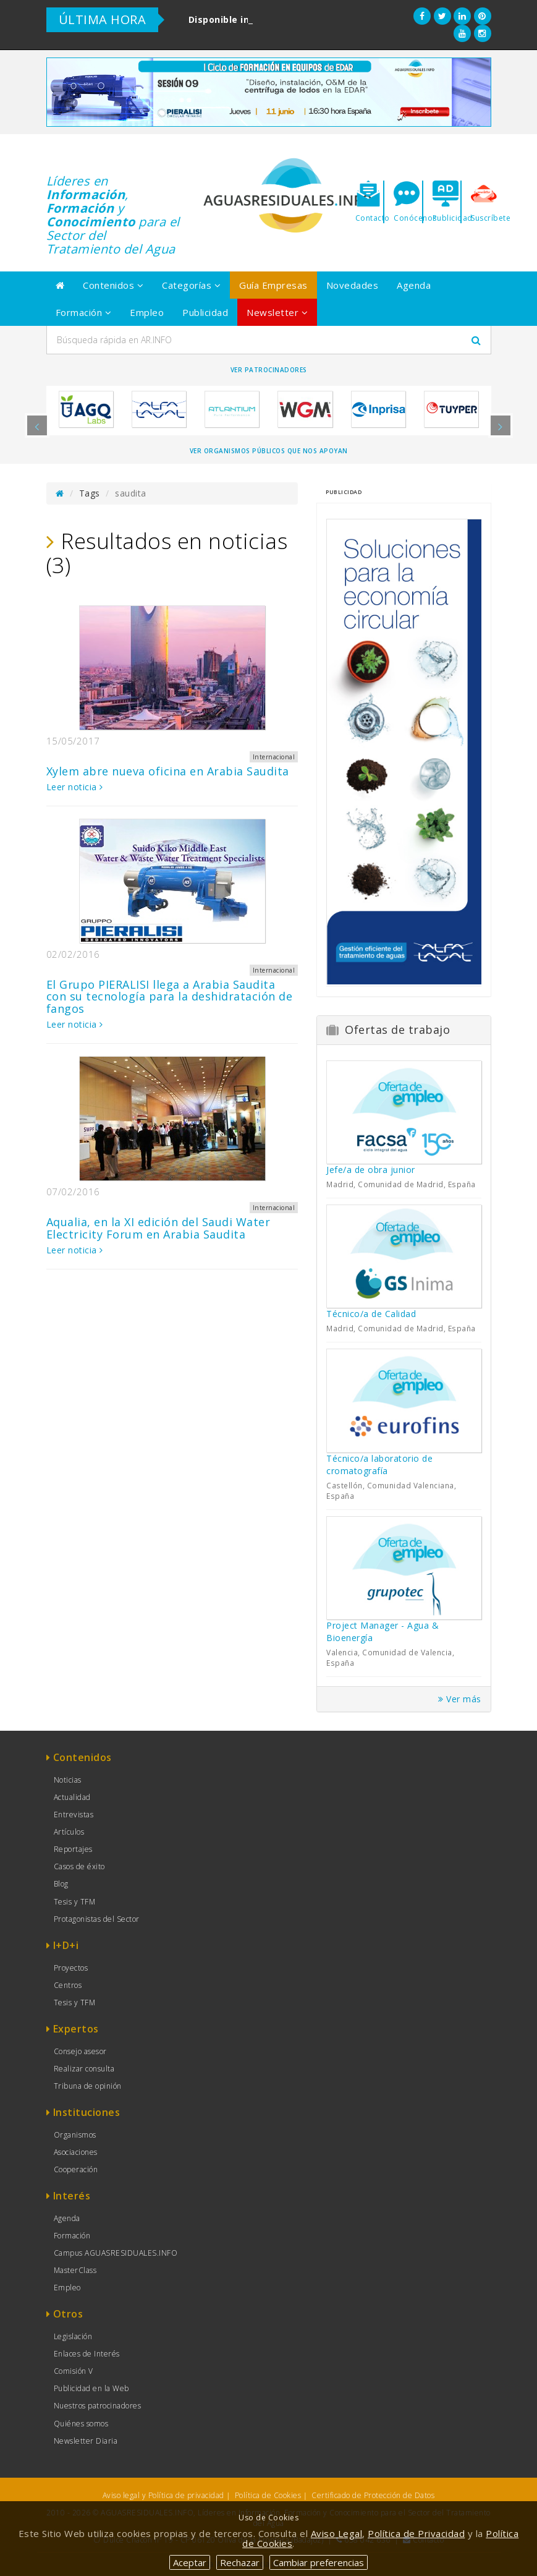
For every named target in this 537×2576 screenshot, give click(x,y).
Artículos (69, 1832)
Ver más (459, 1699)
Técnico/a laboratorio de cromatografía (379, 1464)
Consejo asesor (80, 2051)
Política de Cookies (268, 2495)
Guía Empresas (273, 285)
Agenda (414, 285)
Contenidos (113, 285)
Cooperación (76, 2169)
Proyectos (71, 1968)
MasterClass (75, 2270)
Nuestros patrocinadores (98, 2405)
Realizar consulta (84, 2068)
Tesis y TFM (75, 1901)
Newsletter (277, 312)
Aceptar (189, 2562)
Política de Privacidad (416, 2533)
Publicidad (205, 312)
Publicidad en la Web (91, 2388)
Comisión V (73, 2371)
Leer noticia (74, 787)
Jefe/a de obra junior (370, 1169)
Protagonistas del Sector (97, 1919)
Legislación (73, 2336)
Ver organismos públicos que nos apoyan (269, 450)
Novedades (352, 285)
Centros (68, 1985)
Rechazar (240, 2562)
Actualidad (72, 1797)
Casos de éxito (79, 1866)
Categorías (191, 285)
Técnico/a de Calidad (371, 1314)
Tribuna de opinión (88, 2086)
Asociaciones (76, 2152)
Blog (61, 1884)
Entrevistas (74, 1814)
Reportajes (73, 1849)
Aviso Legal (337, 2533)
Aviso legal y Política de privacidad (163, 2495)
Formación (84, 312)
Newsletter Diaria (86, 2441)
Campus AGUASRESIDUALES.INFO (116, 2253)
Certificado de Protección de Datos (372, 2495)
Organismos (75, 2135)
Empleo (147, 312)
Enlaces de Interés (87, 2353)
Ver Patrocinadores (268, 369)
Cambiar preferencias (318, 2562)
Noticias (68, 1780)
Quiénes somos (81, 2423)
